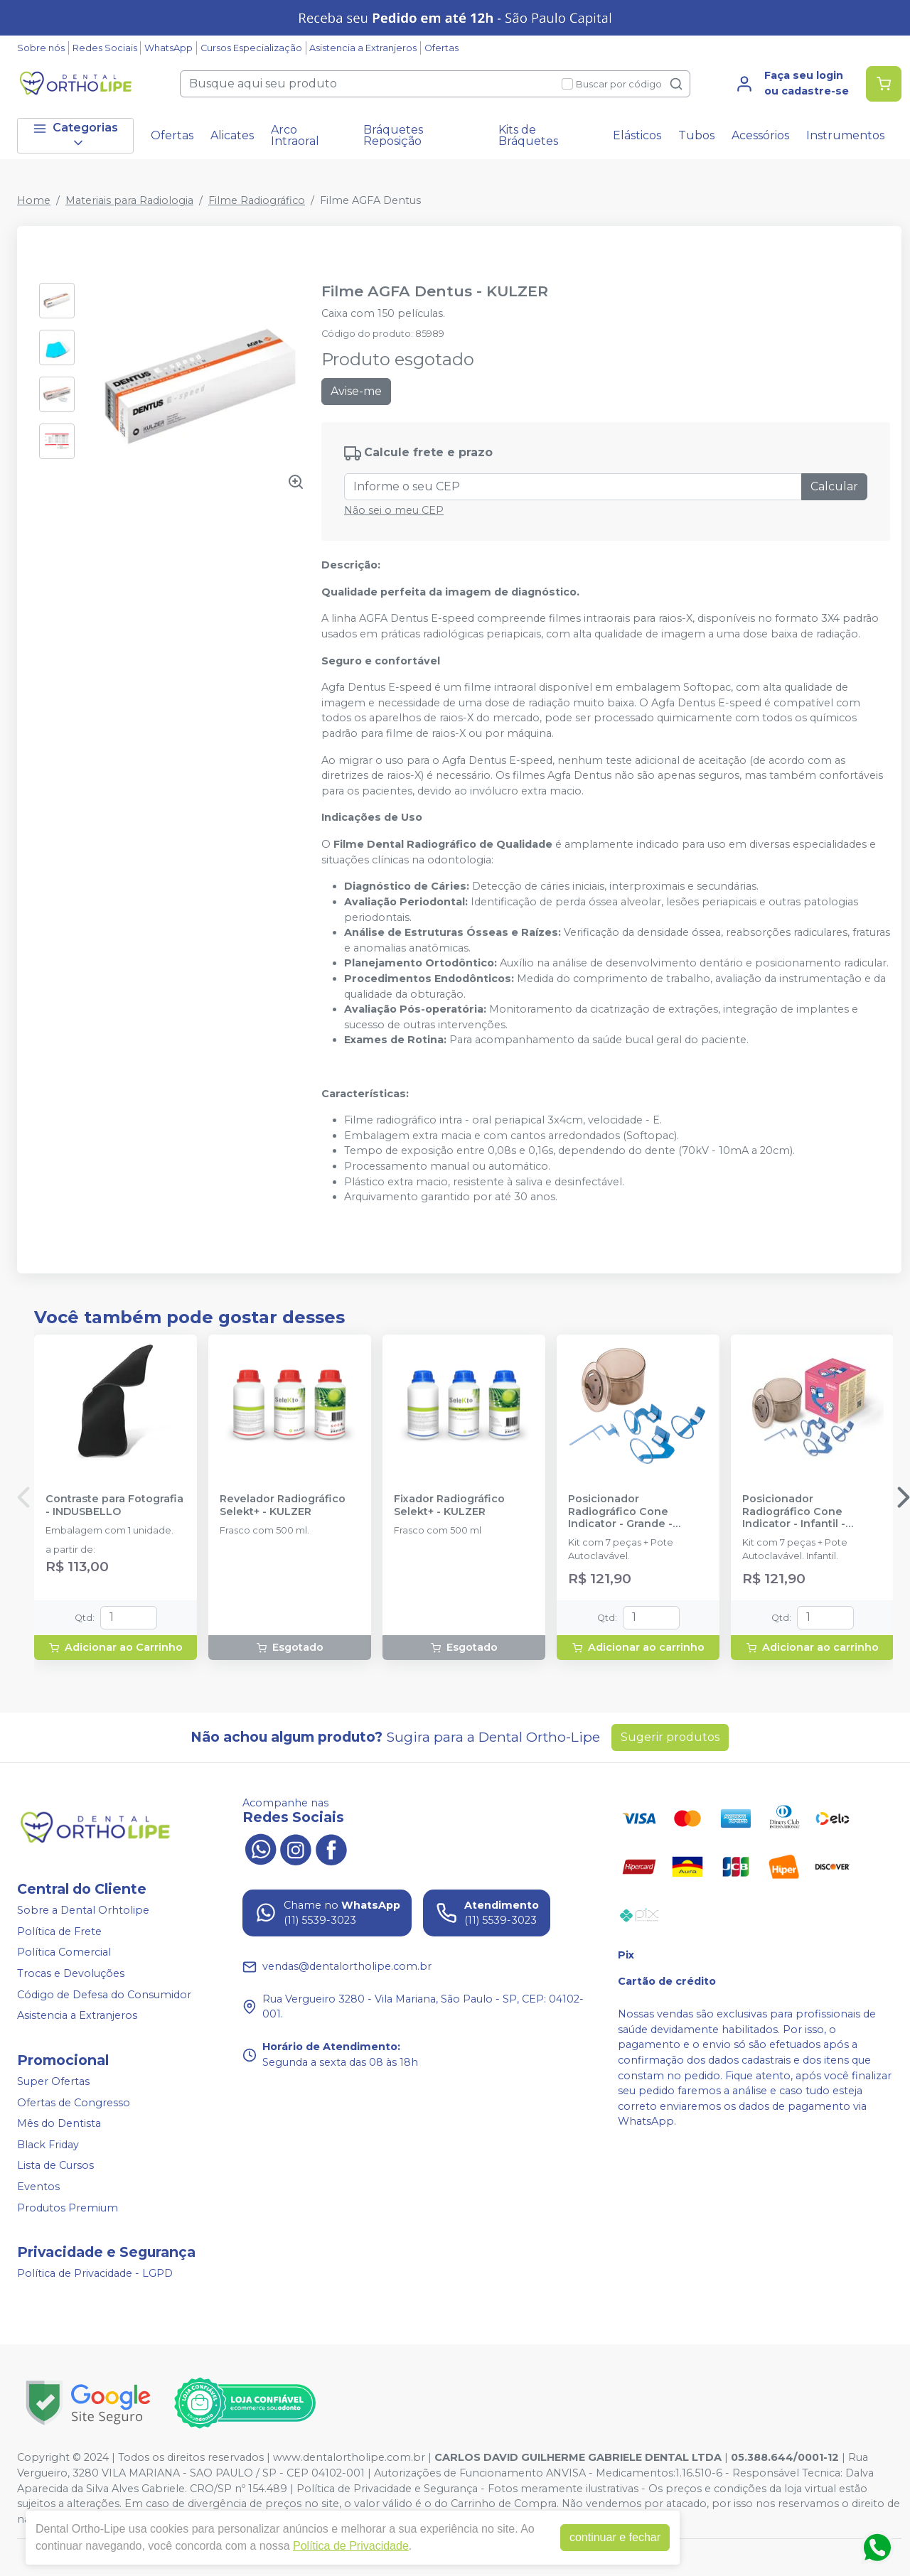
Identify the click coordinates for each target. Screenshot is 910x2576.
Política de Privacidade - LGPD (95, 2273)
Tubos (696, 135)
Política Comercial (64, 1952)
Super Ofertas (53, 2081)
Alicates (232, 135)
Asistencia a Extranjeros (363, 48)
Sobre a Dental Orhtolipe (83, 1910)
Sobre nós (41, 48)
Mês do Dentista (59, 2123)
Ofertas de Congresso (73, 2102)
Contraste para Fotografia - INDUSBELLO (114, 1505)
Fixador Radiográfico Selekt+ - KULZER (449, 1505)
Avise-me (356, 391)
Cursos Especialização (251, 48)
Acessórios (760, 135)
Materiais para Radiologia (129, 200)
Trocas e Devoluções (70, 1973)
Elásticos (637, 135)
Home (33, 200)
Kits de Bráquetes (528, 135)
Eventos (38, 2186)
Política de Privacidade (351, 2546)
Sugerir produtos (670, 1737)
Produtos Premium (67, 2208)
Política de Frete (59, 1931)
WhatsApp (168, 48)
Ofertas (441, 48)
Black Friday (48, 2144)
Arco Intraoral (295, 135)
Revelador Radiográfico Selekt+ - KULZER (283, 1505)
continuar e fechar (614, 2537)
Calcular (834, 486)
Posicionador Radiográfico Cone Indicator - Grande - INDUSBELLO (620, 1511)
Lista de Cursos (55, 2166)
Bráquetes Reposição (393, 135)
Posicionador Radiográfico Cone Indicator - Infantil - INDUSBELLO (793, 1511)
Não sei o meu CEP (394, 510)
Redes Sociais (105, 48)
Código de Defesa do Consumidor (104, 1994)
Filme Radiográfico (256, 200)
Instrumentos (845, 135)
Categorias (75, 135)
